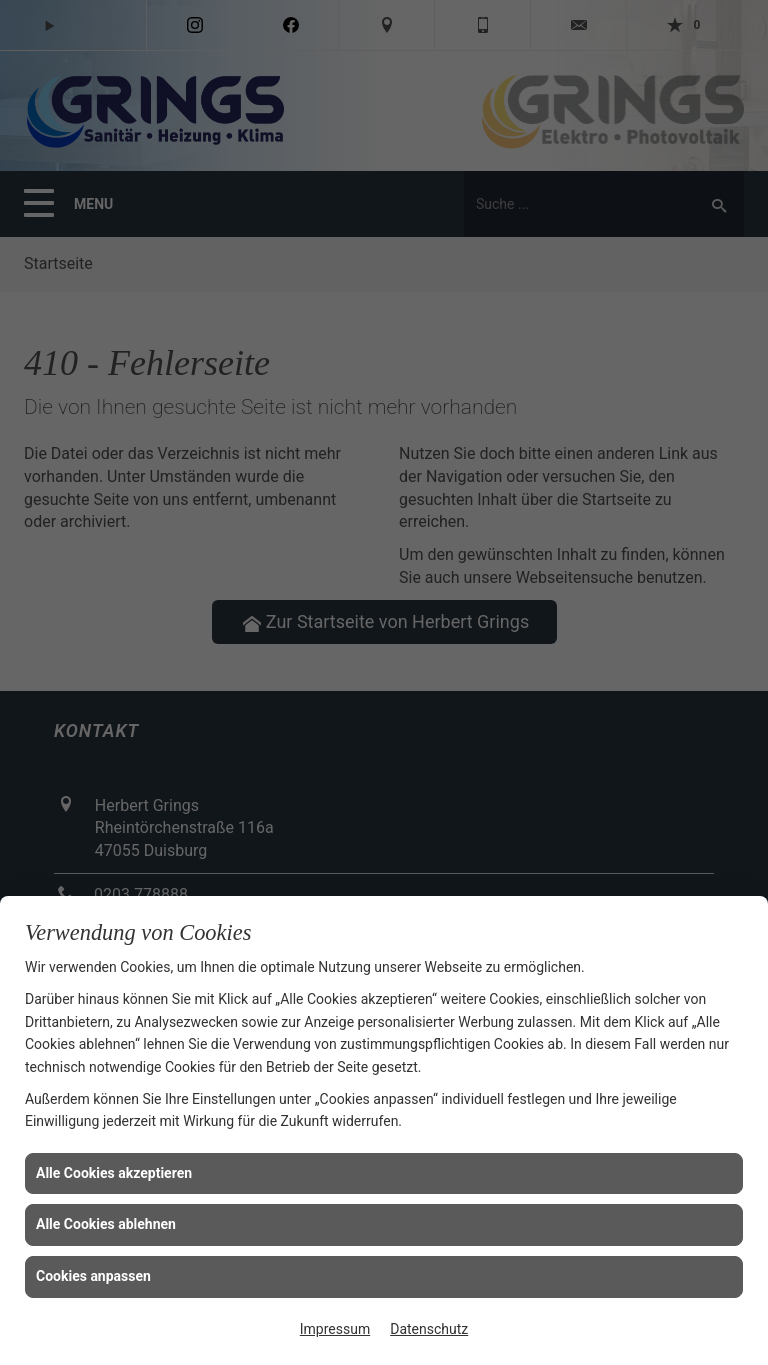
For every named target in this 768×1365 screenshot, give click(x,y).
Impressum (335, 1329)
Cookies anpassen (93, 1276)
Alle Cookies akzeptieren (114, 1173)
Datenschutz (429, 1329)
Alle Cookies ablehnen (106, 1224)
